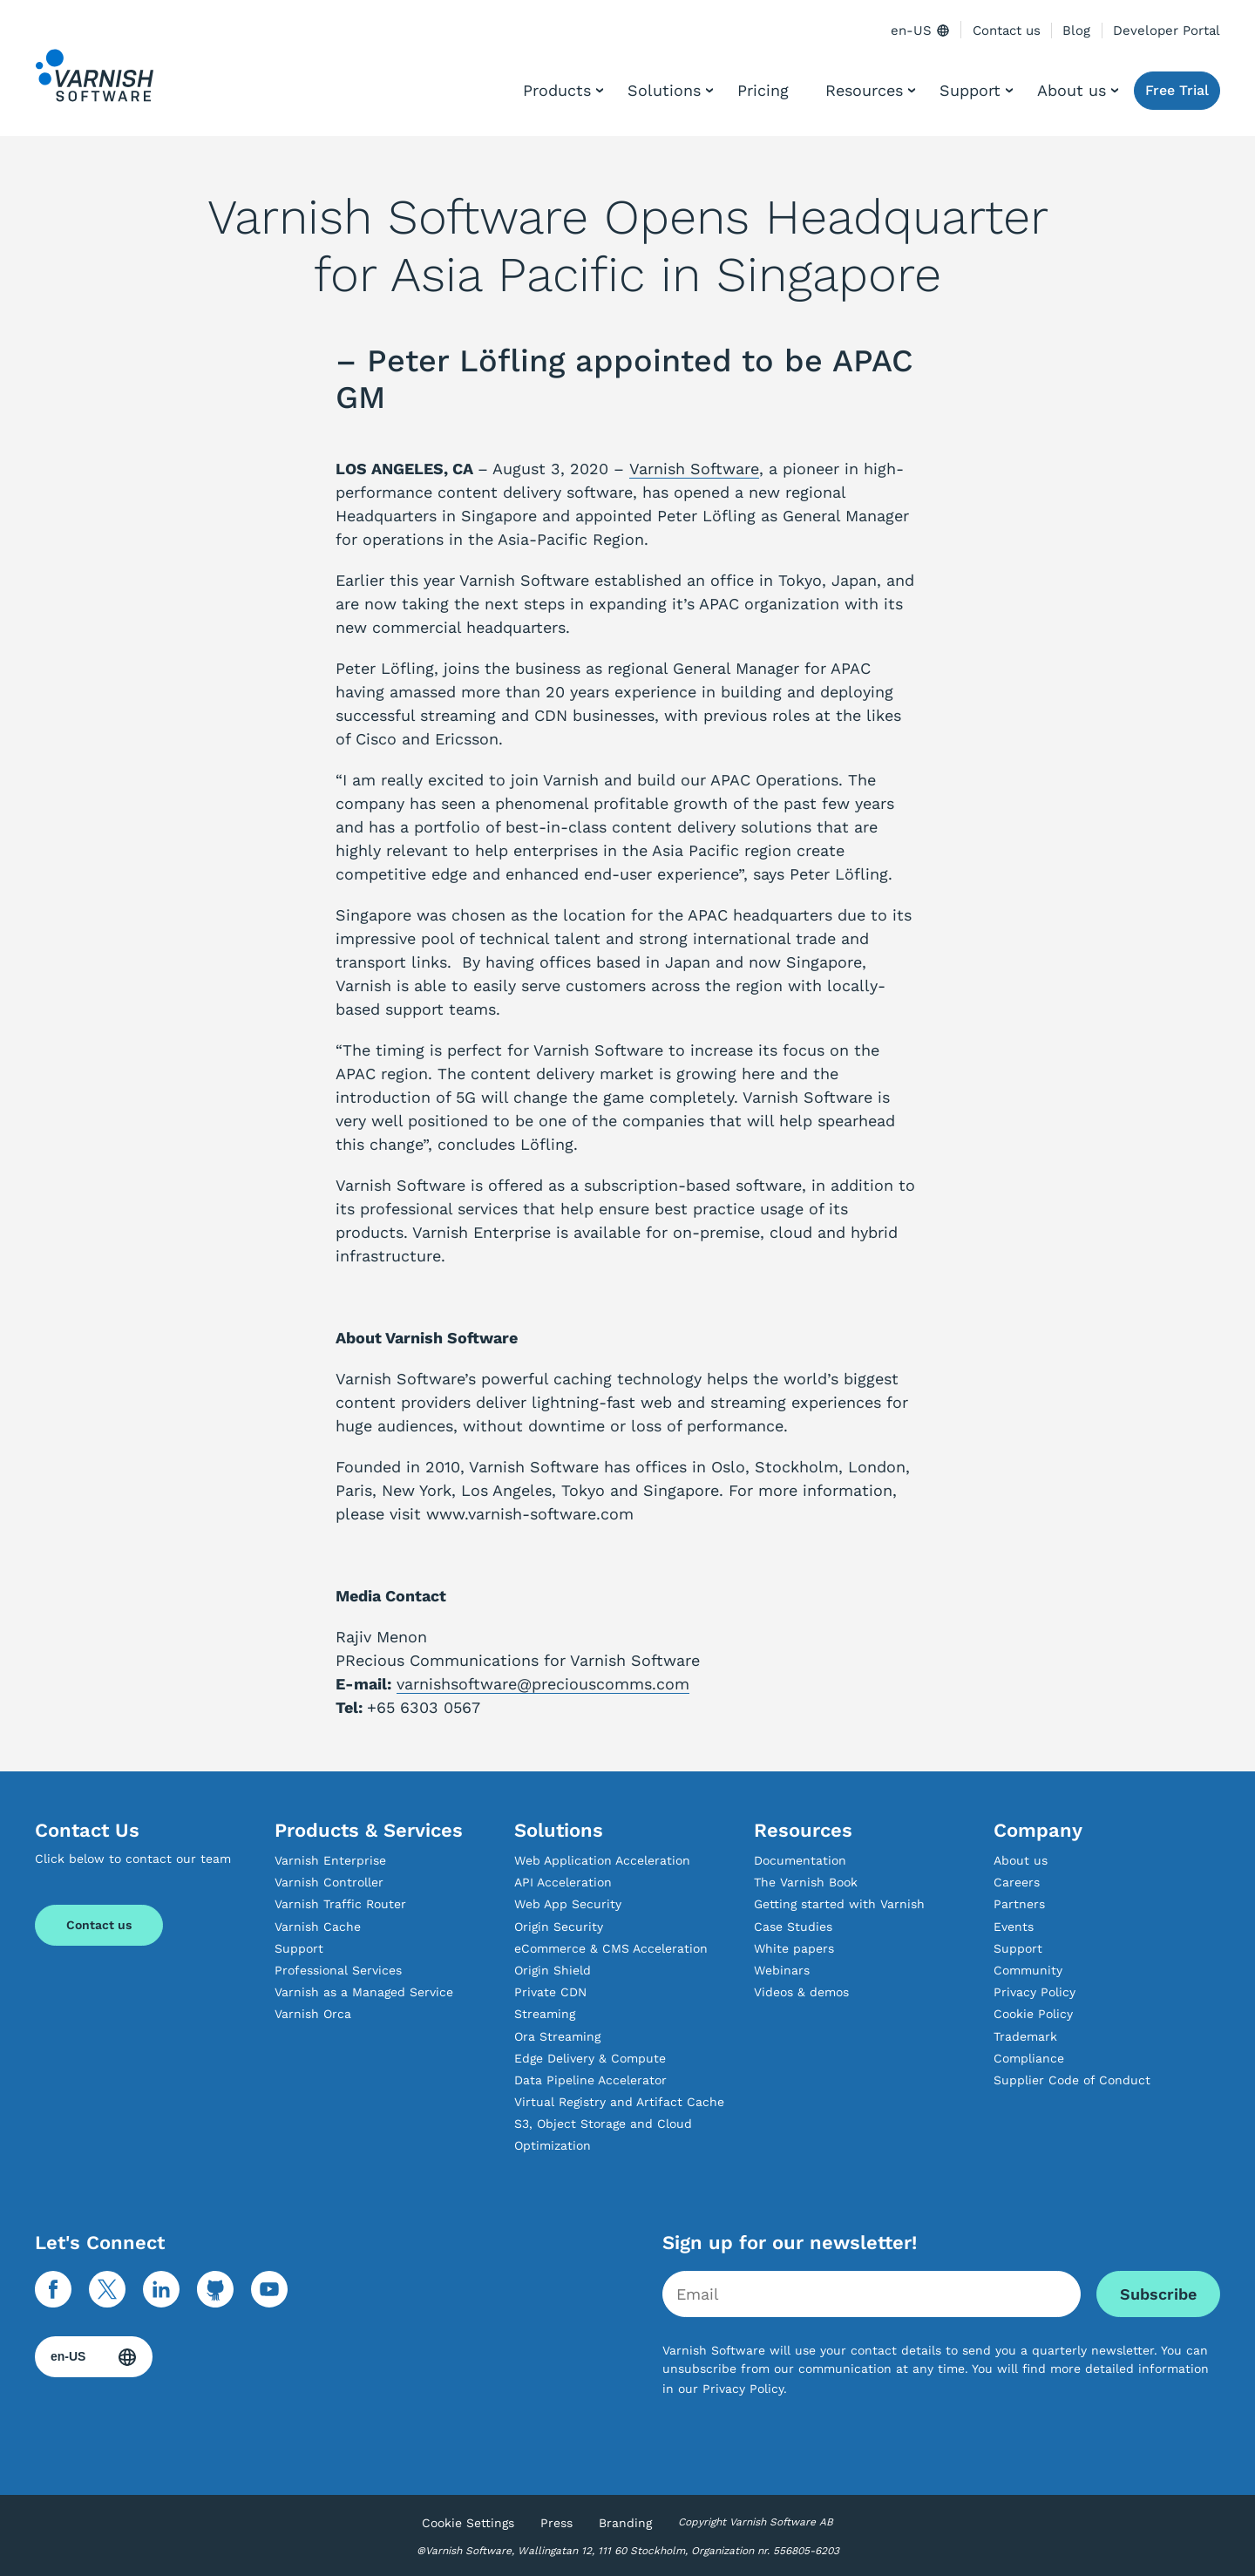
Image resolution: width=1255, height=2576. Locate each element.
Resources (864, 90)
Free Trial (1177, 90)
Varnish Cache (318, 1927)
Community (1028, 1970)
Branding (625, 2523)
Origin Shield (552, 1970)
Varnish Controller (329, 1882)
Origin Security (558, 1927)
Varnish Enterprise (330, 1860)
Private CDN (550, 1992)
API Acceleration (563, 1882)
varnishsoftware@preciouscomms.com (543, 1684)
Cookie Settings (468, 2523)
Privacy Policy (1034, 1992)
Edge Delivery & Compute (590, 2058)
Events (1014, 1927)
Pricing (763, 90)
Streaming (544, 2014)
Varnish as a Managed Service (364, 1992)
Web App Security (567, 1904)
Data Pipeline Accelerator (590, 2080)
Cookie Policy (1033, 2014)
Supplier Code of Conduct (1072, 2080)
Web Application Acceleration (602, 1860)
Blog (1076, 30)
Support (970, 90)
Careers (1017, 1882)
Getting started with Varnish (839, 1904)
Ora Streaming (557, 2036)
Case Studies (793, 1927)
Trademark (1025, 2036)
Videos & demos (801, 1992)
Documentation (800, 1860)
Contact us (1007, 30)
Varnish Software (694, 468)
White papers (794, 1948)
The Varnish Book (806, 1882)
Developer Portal (1166, 30)
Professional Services (338, 1970)
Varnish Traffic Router (340, 1904)
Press (556, 2523)
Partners (1019, 1904)
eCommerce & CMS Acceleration (611, 1948)
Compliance (1029, 2058)
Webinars (782, 1970)
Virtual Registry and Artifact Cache (619, 2102)
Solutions (664, 90)
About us (1071, 90)
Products (557, 90)
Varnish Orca (313, 2014)
